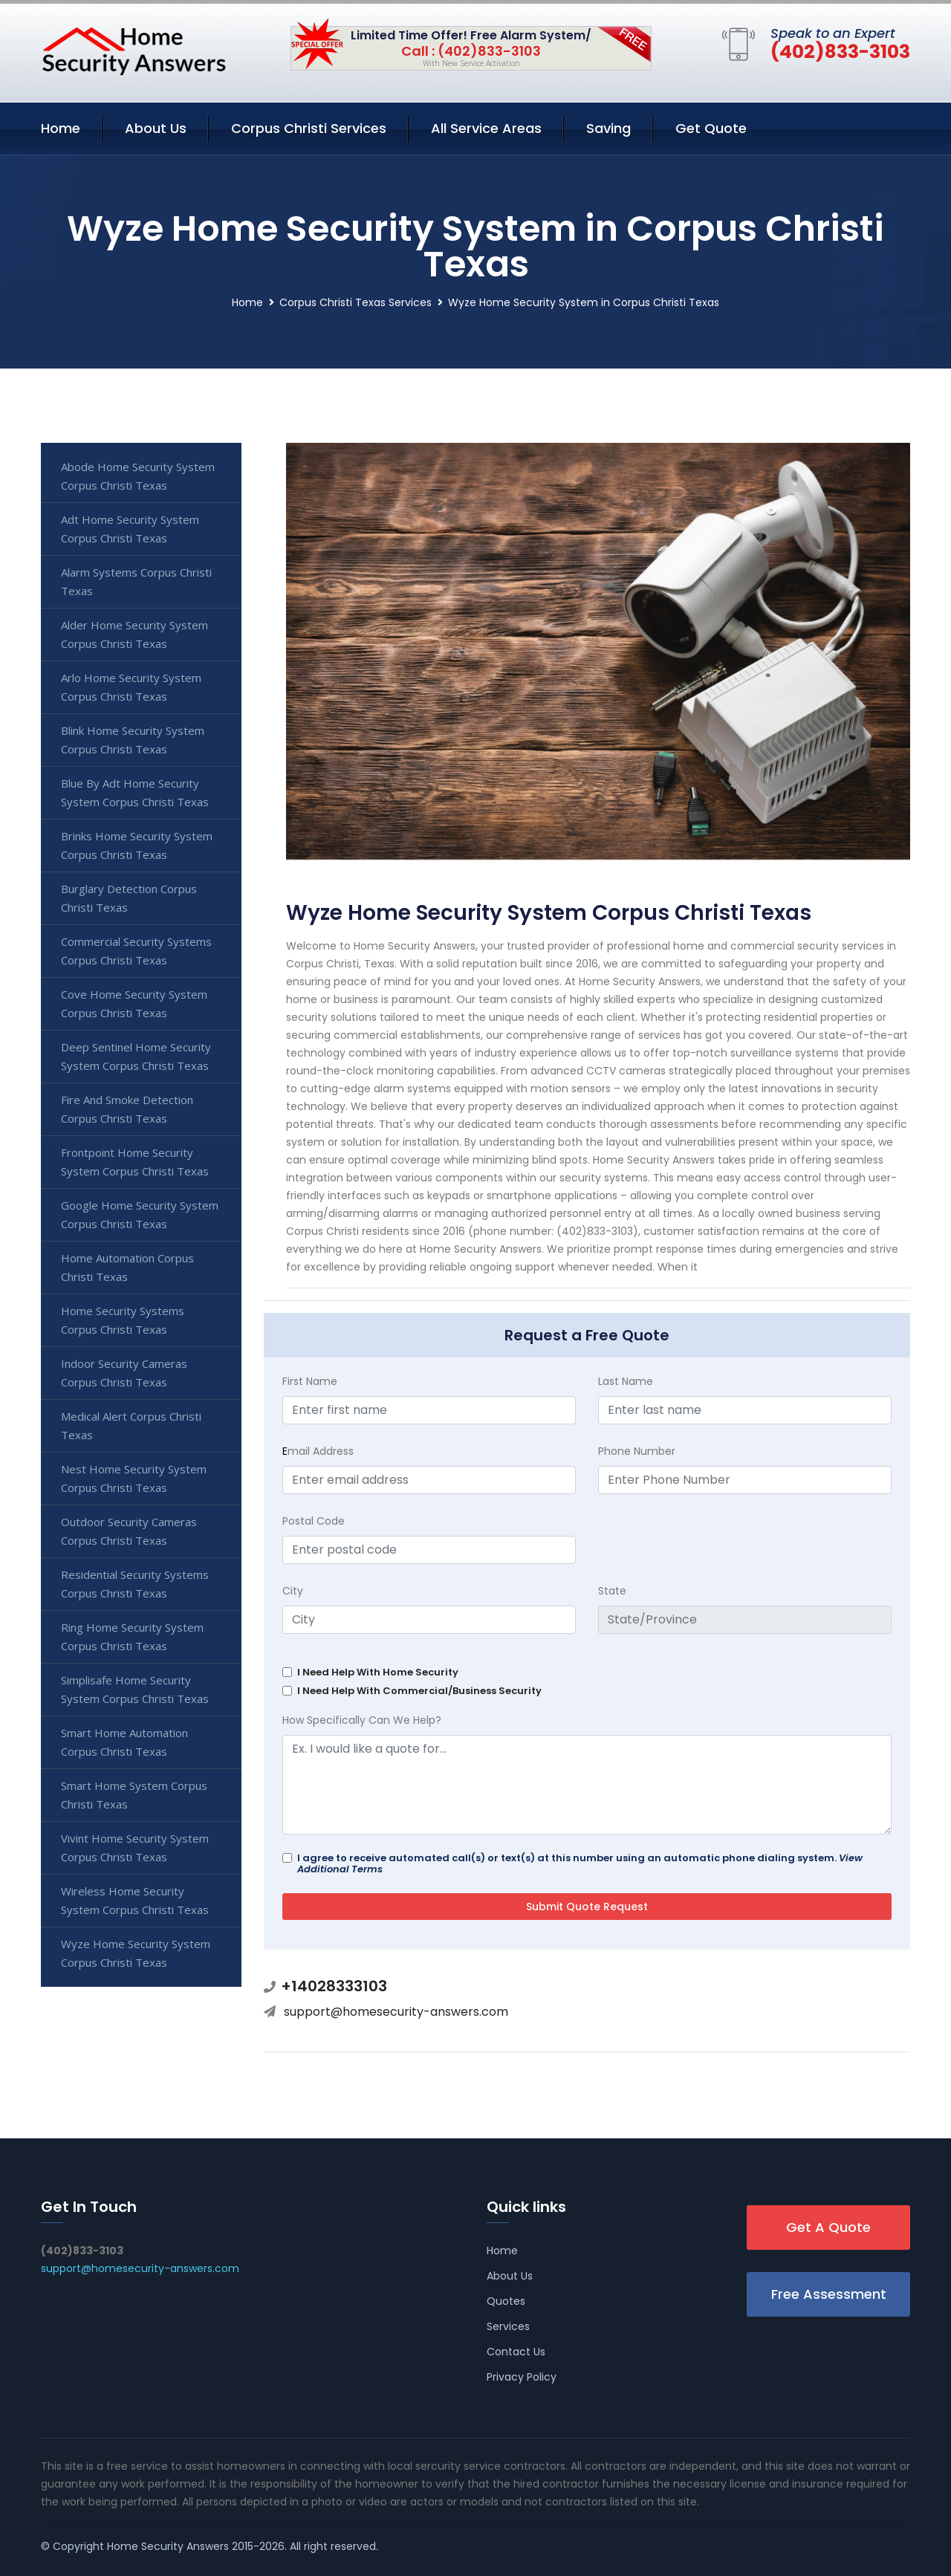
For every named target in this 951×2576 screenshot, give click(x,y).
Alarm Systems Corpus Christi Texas (136, 581)
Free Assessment (828, 2294)
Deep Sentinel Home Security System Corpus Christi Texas (136, 1056)
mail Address (318, 1451)
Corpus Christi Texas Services (355, 302)
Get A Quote (828, 2227)
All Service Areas (486, 128)
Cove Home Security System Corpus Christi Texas (134, 1003)
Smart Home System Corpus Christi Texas (134, 1794)
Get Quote (711, 128)
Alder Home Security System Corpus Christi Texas (134, 634)
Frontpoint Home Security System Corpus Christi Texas (135, 1161)
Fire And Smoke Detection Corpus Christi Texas (127, 1109)
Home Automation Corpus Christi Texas (127, 1267)
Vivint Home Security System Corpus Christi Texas (135, 1847)
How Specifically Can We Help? (361, 1720)
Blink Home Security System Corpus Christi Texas (132, 739)
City (292, 1590)
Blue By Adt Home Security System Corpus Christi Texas (135, 792)
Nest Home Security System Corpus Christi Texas (134, 1478)
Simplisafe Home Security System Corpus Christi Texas (135, 1689)
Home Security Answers (168, 2546)
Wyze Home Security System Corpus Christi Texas (135, 1953)
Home (60, 128)
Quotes (506, 2301)
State (612, 1590)
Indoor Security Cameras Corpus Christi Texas (124, 1372)
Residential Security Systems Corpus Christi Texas (135, 1583)
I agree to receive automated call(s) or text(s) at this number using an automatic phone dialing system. (580, 1863)
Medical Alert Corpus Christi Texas (131, 1425)
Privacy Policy (521, 2376)
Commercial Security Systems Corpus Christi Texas (136, 950)
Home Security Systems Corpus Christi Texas (122, 1320)
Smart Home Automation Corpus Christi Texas (124, 1742)
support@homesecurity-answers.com (396, 2011)
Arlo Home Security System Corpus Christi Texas (131, 687)
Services (508, 2326)
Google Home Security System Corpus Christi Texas (139, 1214)
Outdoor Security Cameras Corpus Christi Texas (129, 1531)
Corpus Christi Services (308, 128)
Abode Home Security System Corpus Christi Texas (138, 476)
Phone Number (636, 1451)
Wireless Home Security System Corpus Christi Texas (135, 1900)
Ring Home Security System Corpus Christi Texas (132, 1636)
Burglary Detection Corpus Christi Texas (129, 898)
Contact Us (516, 2351)
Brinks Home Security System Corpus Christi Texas (136, 845)
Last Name (625, 1381)
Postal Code (313, 1521)
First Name (309, 1381)
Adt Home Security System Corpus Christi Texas (130, 528)
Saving (608, 128)
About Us (155, 128)
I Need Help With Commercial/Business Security (419, 1690)
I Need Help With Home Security (377, 1672)
